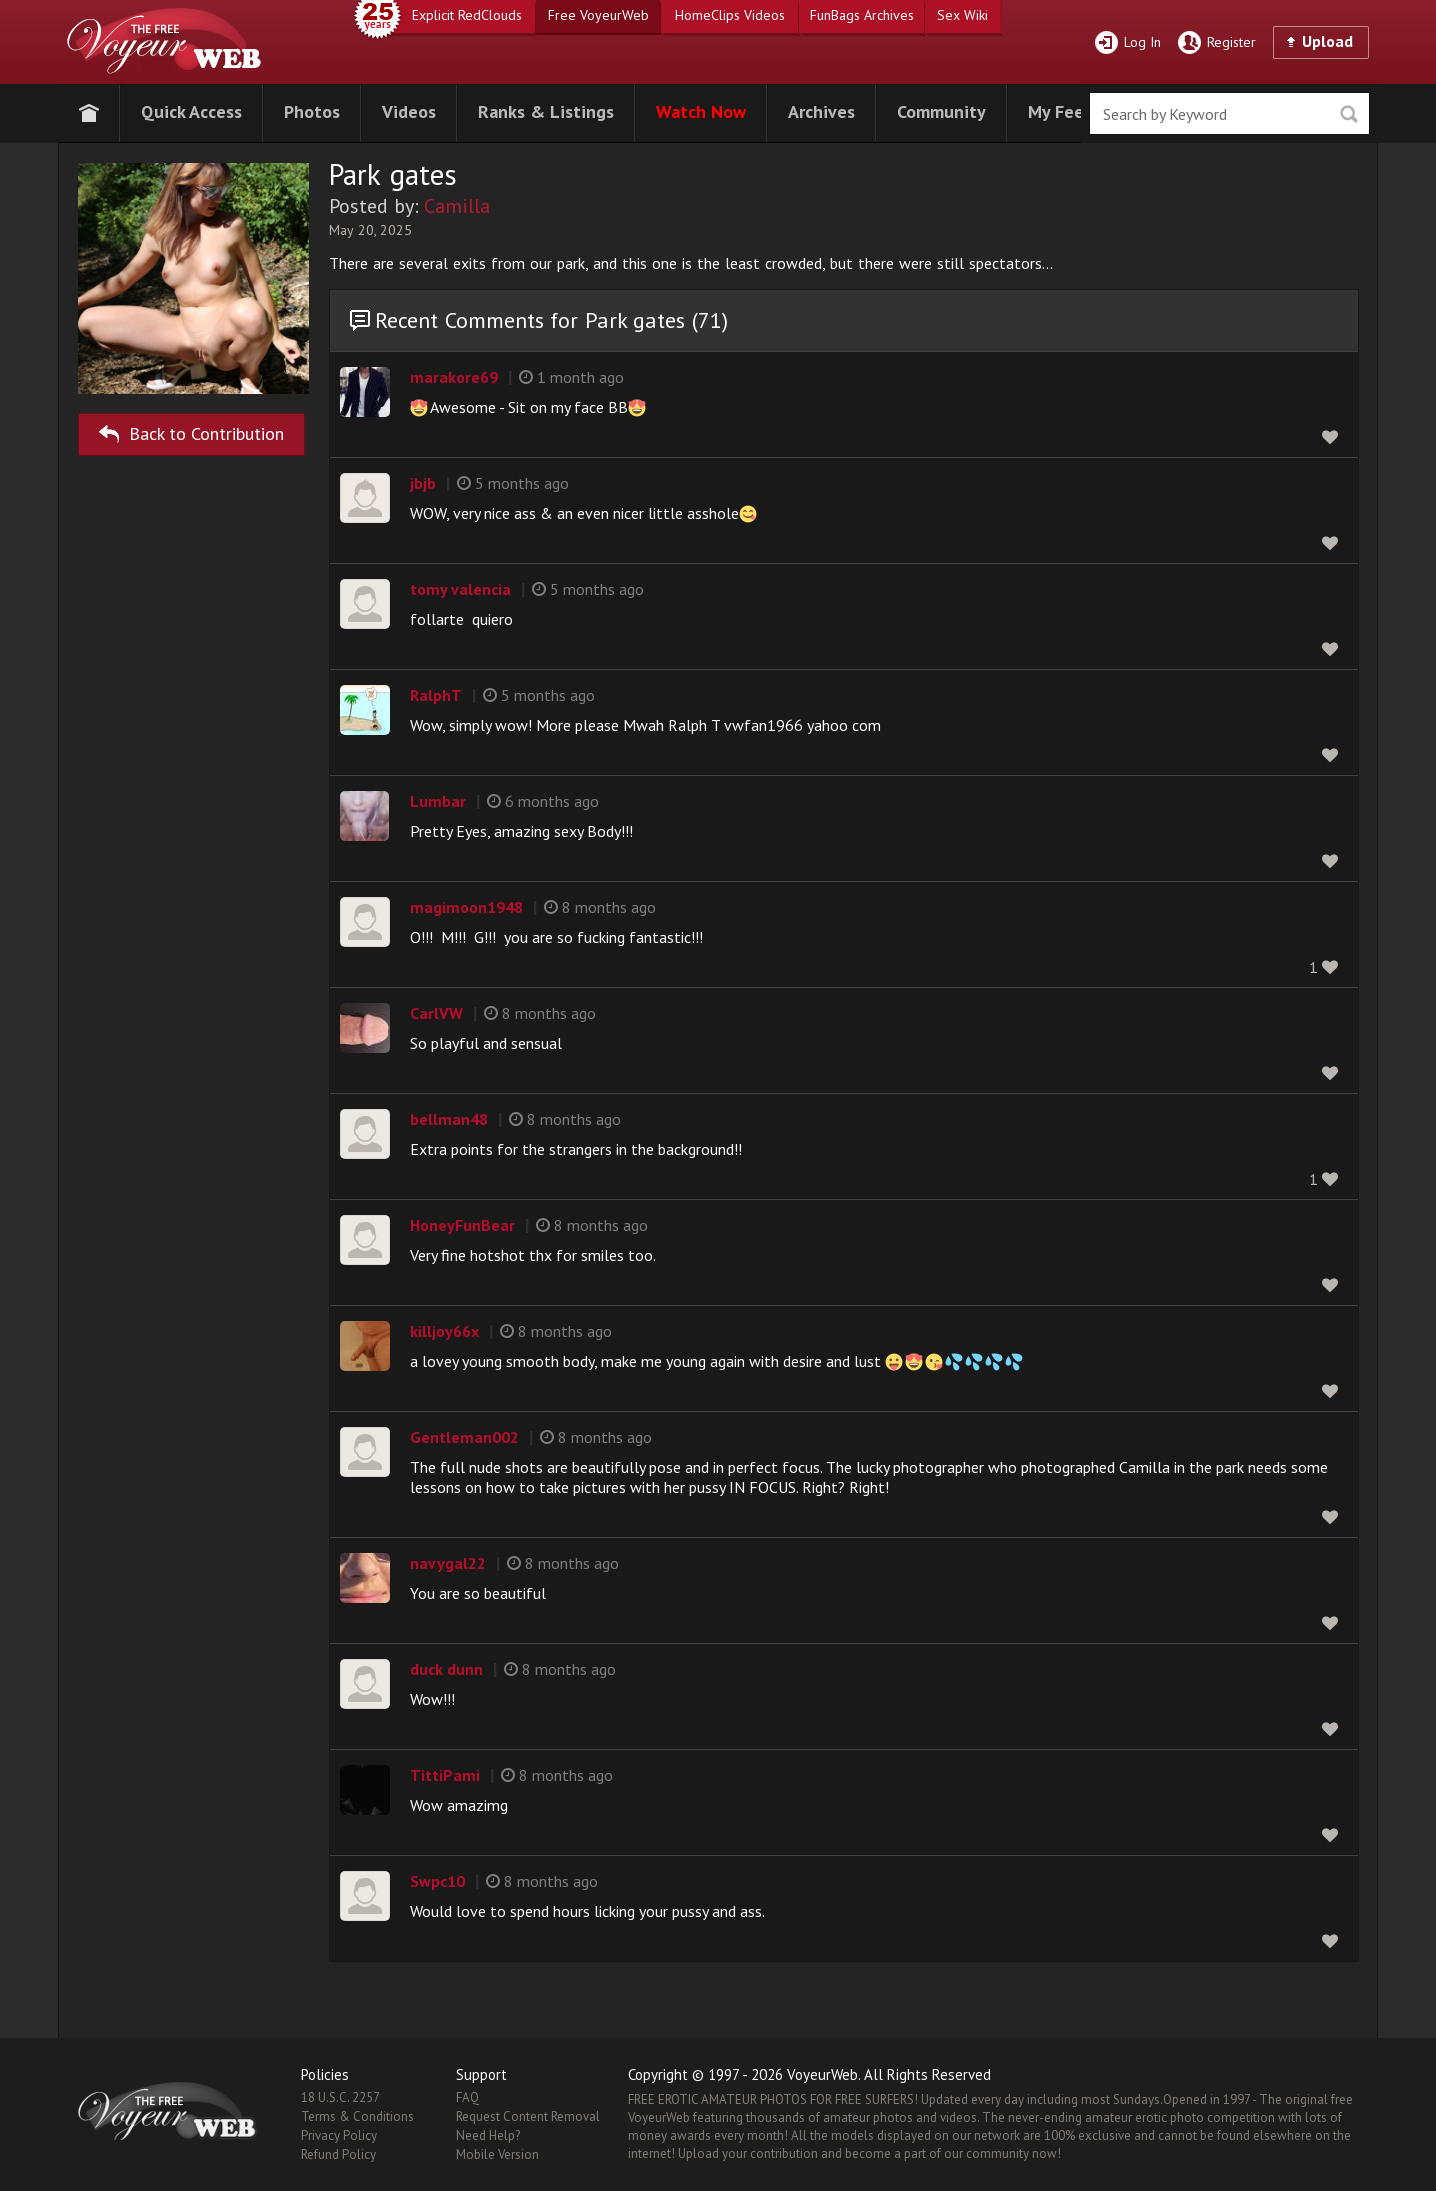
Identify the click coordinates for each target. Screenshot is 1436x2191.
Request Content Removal (528, 2116)
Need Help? (488, 2135)
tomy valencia (460, 589)
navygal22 (448, 1563)
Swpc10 (437, 1881)
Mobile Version (497, 2154)
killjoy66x (444, 1331)
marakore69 (454, 377)
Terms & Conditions (357, 2116)
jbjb (423, 483)
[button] (191, 109)
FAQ (467, 2097)
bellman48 (449, 1119)
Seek (1348, 114)
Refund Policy (338, 2154)
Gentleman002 (464, 1437)
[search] (1229, 113)
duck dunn (446, 1669)
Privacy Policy (339, 2135)
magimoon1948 (466, 907)
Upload (1327, 41)
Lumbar (438, 801)
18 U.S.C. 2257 (340, 2097)
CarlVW (436, 1013)
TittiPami (445, 1775)
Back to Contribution (191, 430)
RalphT (436, 695)
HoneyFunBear (462, 1225)
